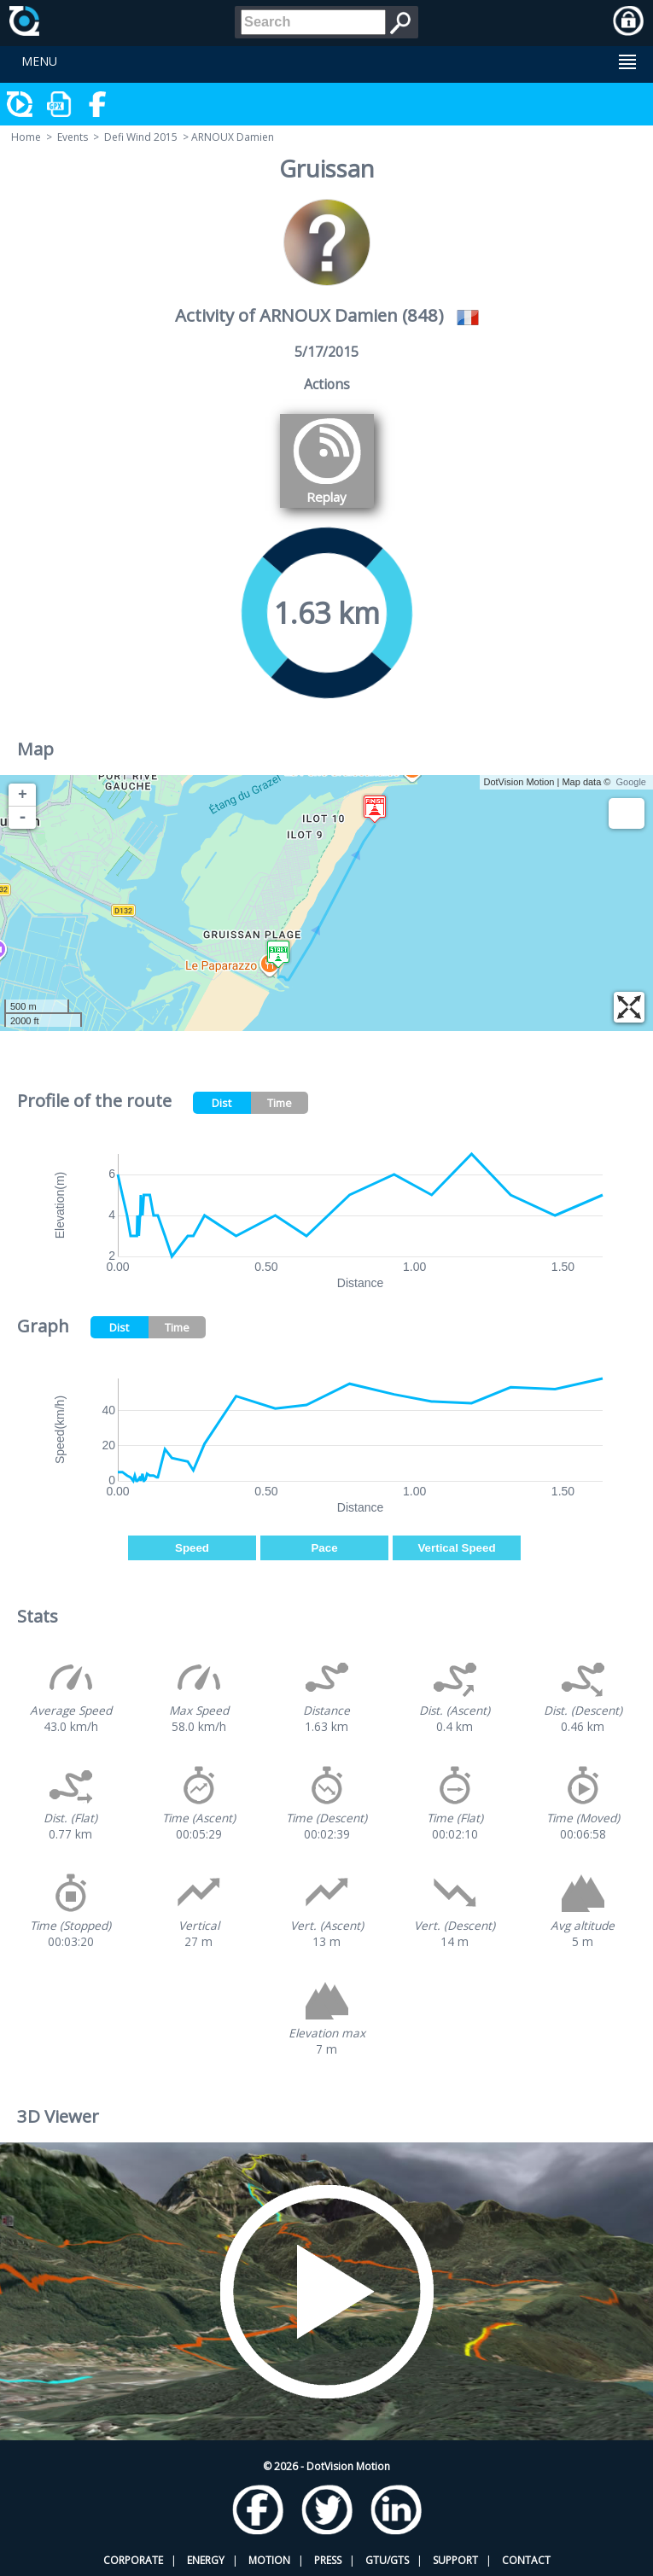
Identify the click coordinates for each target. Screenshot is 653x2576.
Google (631, 782)
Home (26, 137)
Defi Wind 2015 (141, 137)
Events (72, 137)
